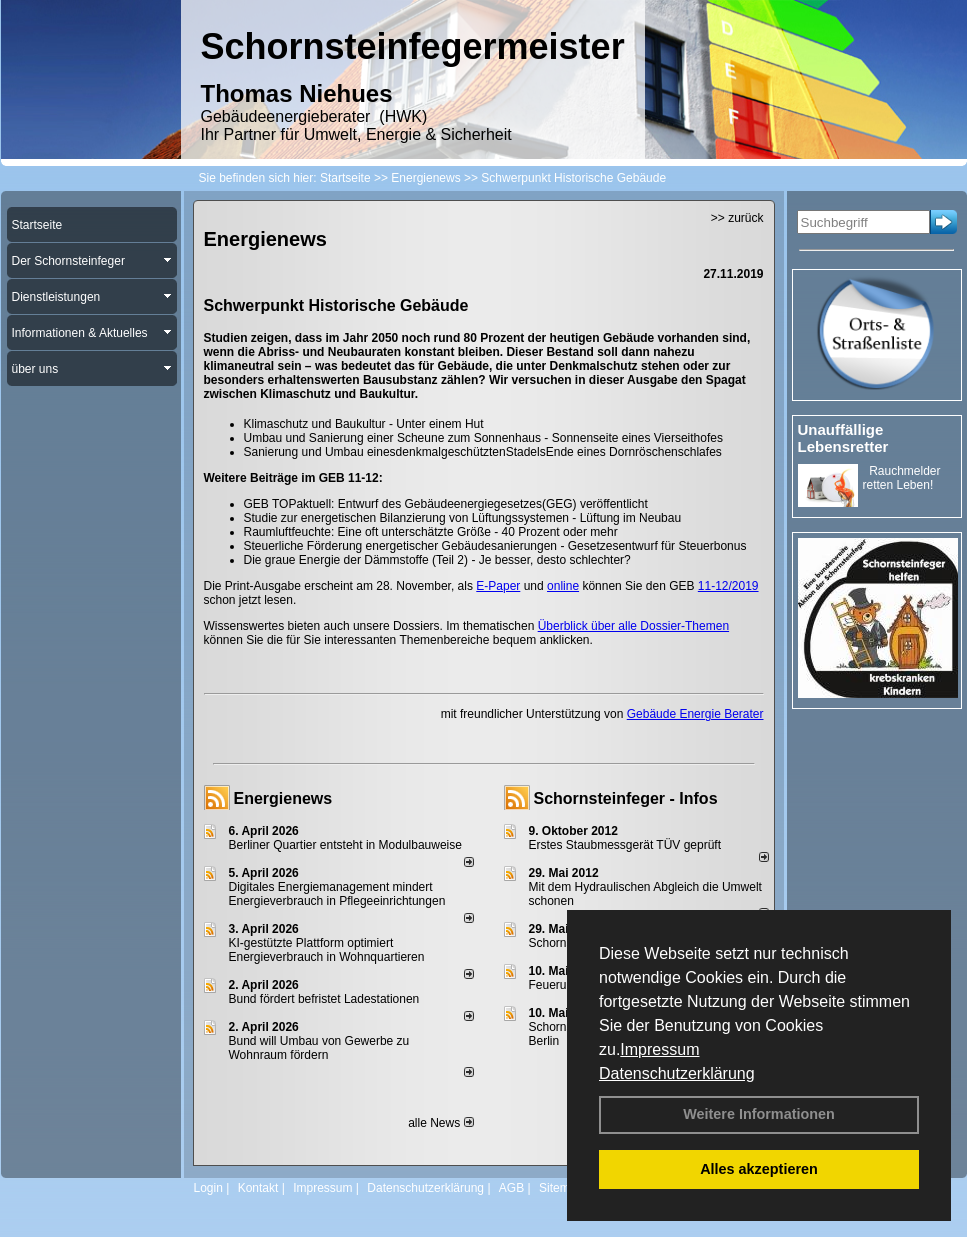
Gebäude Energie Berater (695, 714)
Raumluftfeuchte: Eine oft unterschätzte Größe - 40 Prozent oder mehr (431, 532)
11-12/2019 (728, 586)
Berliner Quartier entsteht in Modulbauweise (345, 845)
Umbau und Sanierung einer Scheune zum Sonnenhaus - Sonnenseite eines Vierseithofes (483, 438)
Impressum (659, 1049)
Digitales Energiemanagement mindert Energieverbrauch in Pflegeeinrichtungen (337, 894)
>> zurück (737, 218)
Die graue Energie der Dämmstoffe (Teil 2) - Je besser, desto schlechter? (437, 560)
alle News (440, 1123)
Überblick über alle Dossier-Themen (633, 626)
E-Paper (498, 586)
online (563, 586)
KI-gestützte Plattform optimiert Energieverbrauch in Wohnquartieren (327, 950)
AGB (511, 1188)
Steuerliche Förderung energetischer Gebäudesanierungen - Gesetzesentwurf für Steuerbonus (495, 546)
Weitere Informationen (759, 1114)
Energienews (283, 798)
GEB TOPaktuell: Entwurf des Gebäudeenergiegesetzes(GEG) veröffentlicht (446, 504)
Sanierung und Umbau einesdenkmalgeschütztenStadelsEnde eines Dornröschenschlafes (483, 452)
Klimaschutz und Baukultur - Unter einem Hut (364, 424)
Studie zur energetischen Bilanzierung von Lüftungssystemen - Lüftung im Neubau (463, 518)
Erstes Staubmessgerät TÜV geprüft (625, 845)
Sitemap (561, 1188)
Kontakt (258, 1188)
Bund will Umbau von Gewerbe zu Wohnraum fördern (319, 1048)
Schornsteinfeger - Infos (626, 798)
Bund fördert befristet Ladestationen (324, 999)
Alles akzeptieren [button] (759, 1169)
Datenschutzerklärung (677, 1073)
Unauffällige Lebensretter (843, 438)
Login (208, 1188)
